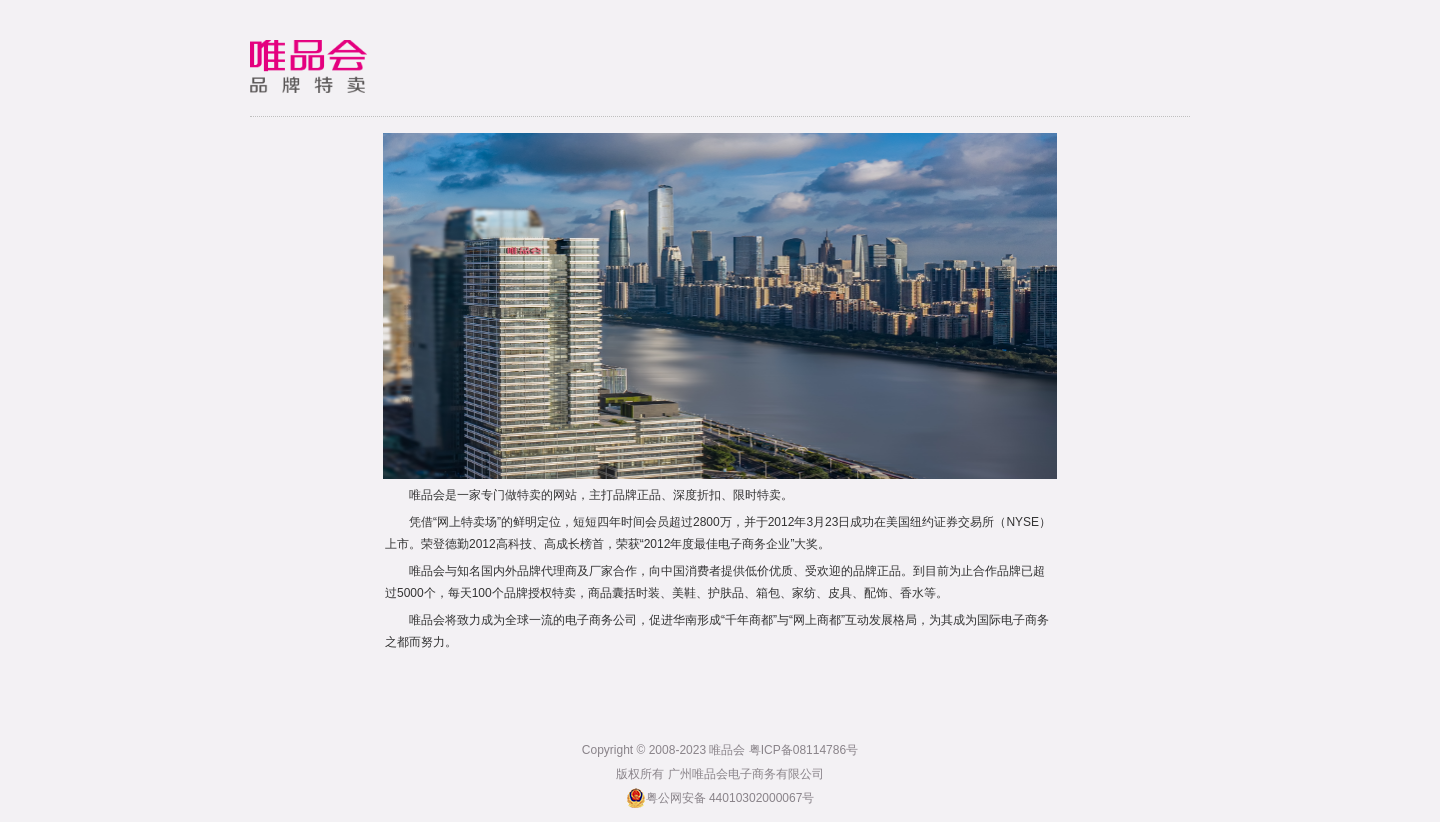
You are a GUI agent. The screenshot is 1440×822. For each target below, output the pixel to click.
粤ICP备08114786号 (803, 750)
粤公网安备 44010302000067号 (720, 798)
